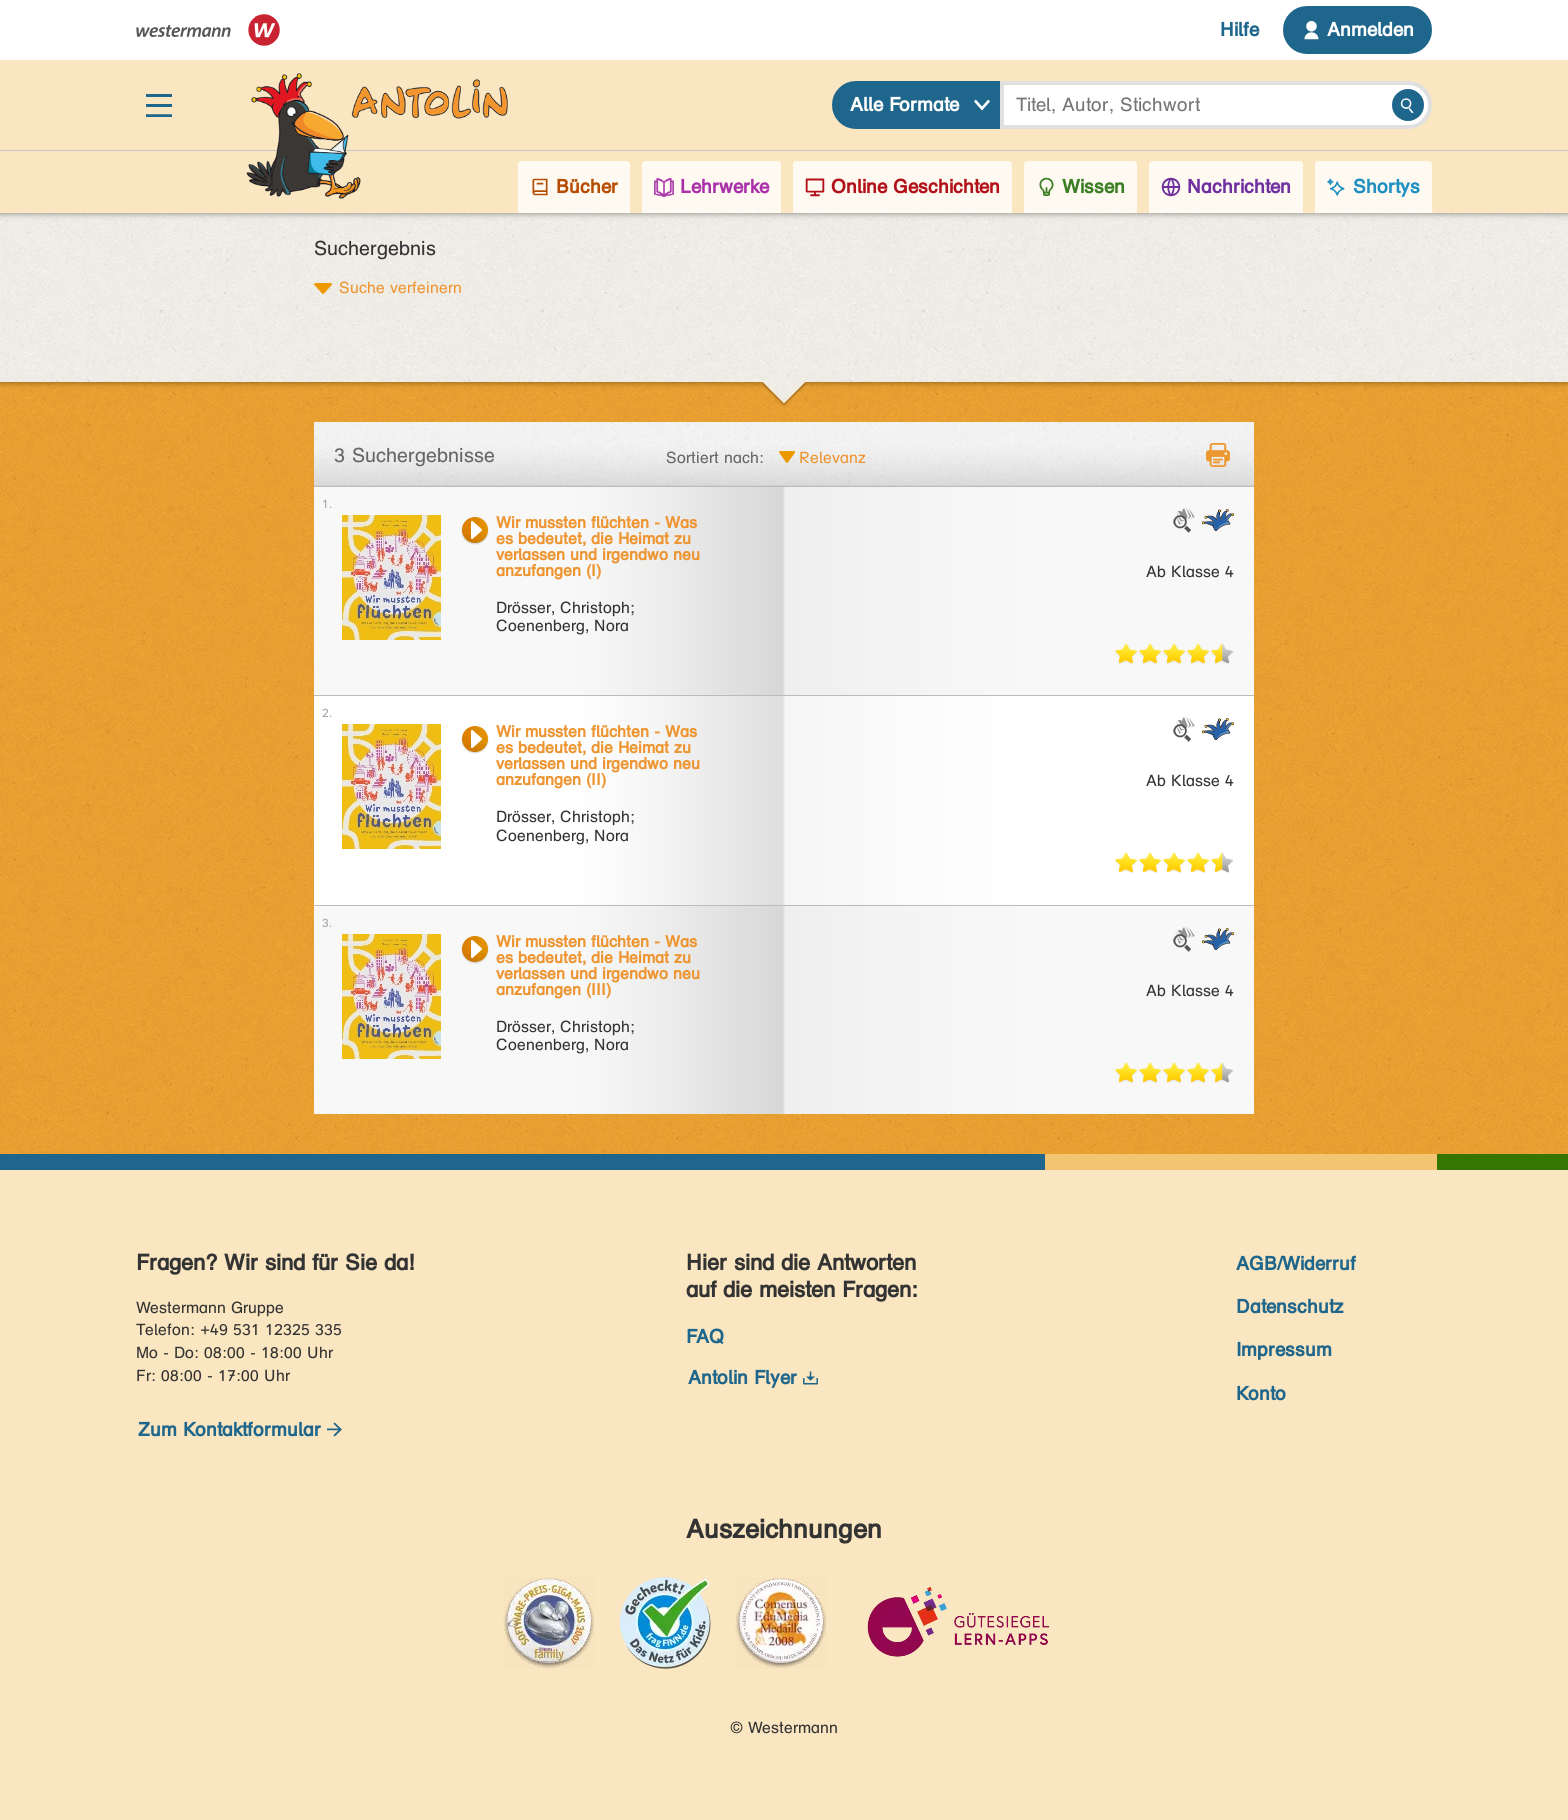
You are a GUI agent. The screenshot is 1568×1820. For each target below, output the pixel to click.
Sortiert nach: (715, 457)
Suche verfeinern (400, 287)
